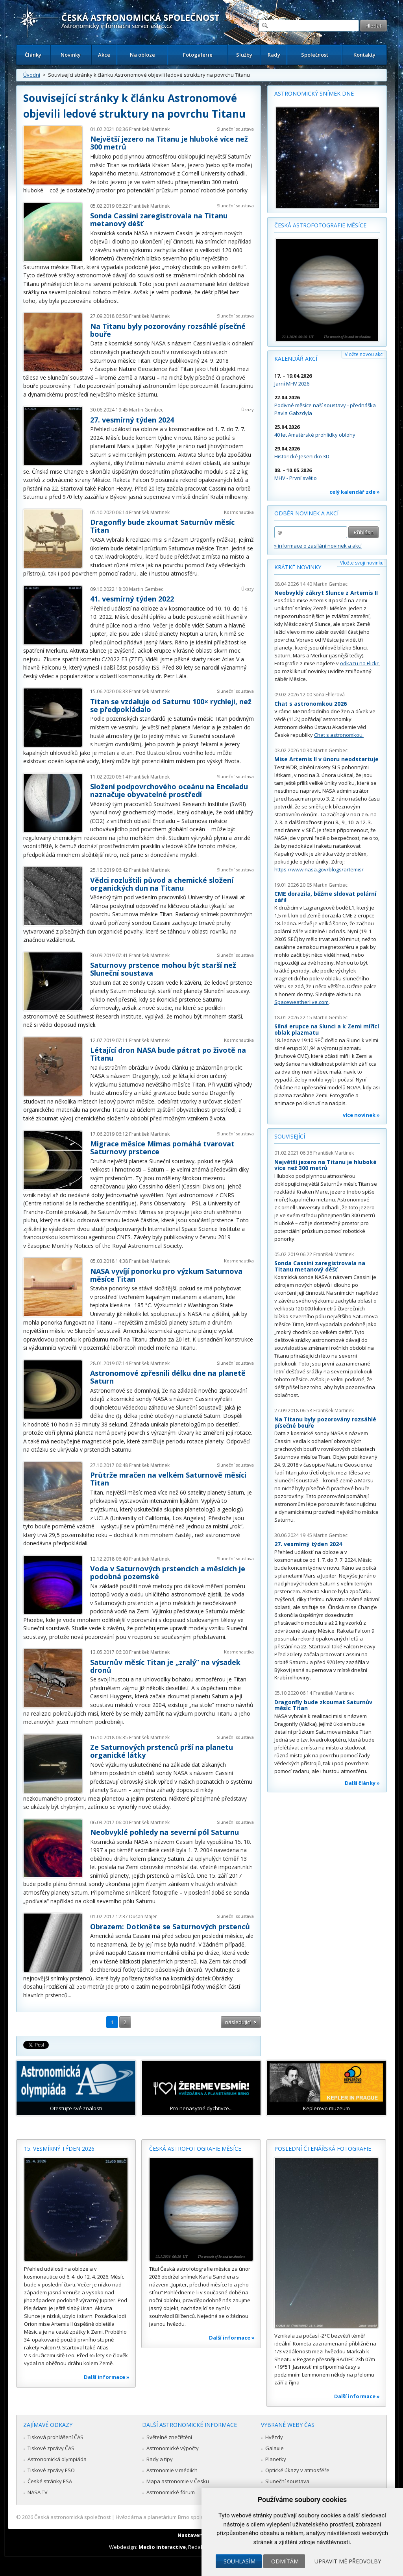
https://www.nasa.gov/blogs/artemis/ (319, 869)
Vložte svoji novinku (362, 562)
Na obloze (142, 54)
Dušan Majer (143, 1916)
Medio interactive (162, 2546)
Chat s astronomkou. (339, 734)
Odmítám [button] (285, 2561)
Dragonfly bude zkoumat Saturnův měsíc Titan (162, 526)
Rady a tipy (159, 2459)
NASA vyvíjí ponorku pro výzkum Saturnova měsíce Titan (166, 1275)
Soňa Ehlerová (329, 694)
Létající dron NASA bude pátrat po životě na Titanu (168, 1054)
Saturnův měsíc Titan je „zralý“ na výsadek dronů (165, 1666)
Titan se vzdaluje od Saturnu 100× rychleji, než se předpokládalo (170, 705)
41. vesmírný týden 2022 (132, 598)
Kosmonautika (239, 512)
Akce (104, 54)
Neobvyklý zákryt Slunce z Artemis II (326, 592)
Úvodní (31, 74)
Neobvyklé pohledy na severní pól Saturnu (164, 1832)
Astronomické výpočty (172, 2448)
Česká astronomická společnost (72, 2517)
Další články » (362, 1782)
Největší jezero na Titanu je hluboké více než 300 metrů (169, 142)
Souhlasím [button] (239, 2561)
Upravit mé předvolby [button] (347, 2561)
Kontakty (364, 54)
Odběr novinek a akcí (306, 513)
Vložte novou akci (364, 354)
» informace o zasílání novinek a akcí (318, 545)
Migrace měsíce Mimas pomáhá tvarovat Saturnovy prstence (162, 1147)
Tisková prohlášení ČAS (55, 2437)
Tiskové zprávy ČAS (51, 2448)
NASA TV (38, 2492)
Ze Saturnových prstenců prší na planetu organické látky (161, 1751)
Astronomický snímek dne (314, 93)
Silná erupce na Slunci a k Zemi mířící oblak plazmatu (326, 1029)
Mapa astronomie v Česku (177, 2481)
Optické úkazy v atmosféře (297, 2470)
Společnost (314, 54)
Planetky (275, 2459)
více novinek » (361, 1114)
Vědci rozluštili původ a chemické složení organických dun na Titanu (161, 884)
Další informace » (106, 2376)
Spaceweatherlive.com (301, 1002)
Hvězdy (274, 2437)
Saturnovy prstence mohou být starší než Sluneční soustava (163, 969)
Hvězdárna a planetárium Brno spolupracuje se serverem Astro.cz (195, 2517)
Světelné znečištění (169, 2437)
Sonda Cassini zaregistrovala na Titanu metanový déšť (158, 219)
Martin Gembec (146, 409)
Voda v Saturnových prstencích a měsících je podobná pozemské (167, 1572)
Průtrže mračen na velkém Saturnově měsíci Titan (168, 1478)
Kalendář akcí (295, 358)
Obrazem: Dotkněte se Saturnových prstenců (170, 1926)
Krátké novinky (297, 567)
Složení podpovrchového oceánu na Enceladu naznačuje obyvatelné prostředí (169, 790)
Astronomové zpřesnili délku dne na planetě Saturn (168, 1377)
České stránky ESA (50, 2481)
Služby (244, 54)
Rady (274, 54)
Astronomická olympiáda (57, 2459)
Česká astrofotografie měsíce (320, 225)
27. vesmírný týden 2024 (132, 419)
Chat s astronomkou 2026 (310, 703)
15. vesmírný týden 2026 (59, 2148)
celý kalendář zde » (354, 491)
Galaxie (274, 2448)
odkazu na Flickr (359, 663)
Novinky (71, 54)
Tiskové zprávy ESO (51, 2470)
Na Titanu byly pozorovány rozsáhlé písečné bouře (168, 330)
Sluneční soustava (235, 129)
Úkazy (247, 409)
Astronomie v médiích (172, 2470)
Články (33, 54)
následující (238, 2022)
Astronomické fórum (170, 2492)
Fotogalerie (198, 54)
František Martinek (149, 129)
